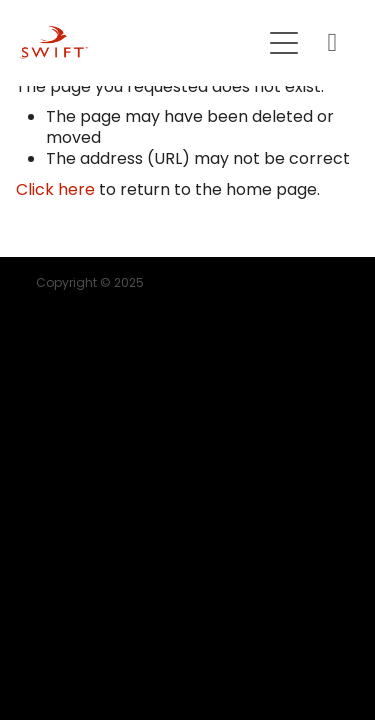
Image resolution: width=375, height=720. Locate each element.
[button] (284, 43)
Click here (55, 191)
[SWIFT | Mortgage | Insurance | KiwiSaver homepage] (140, 42)
